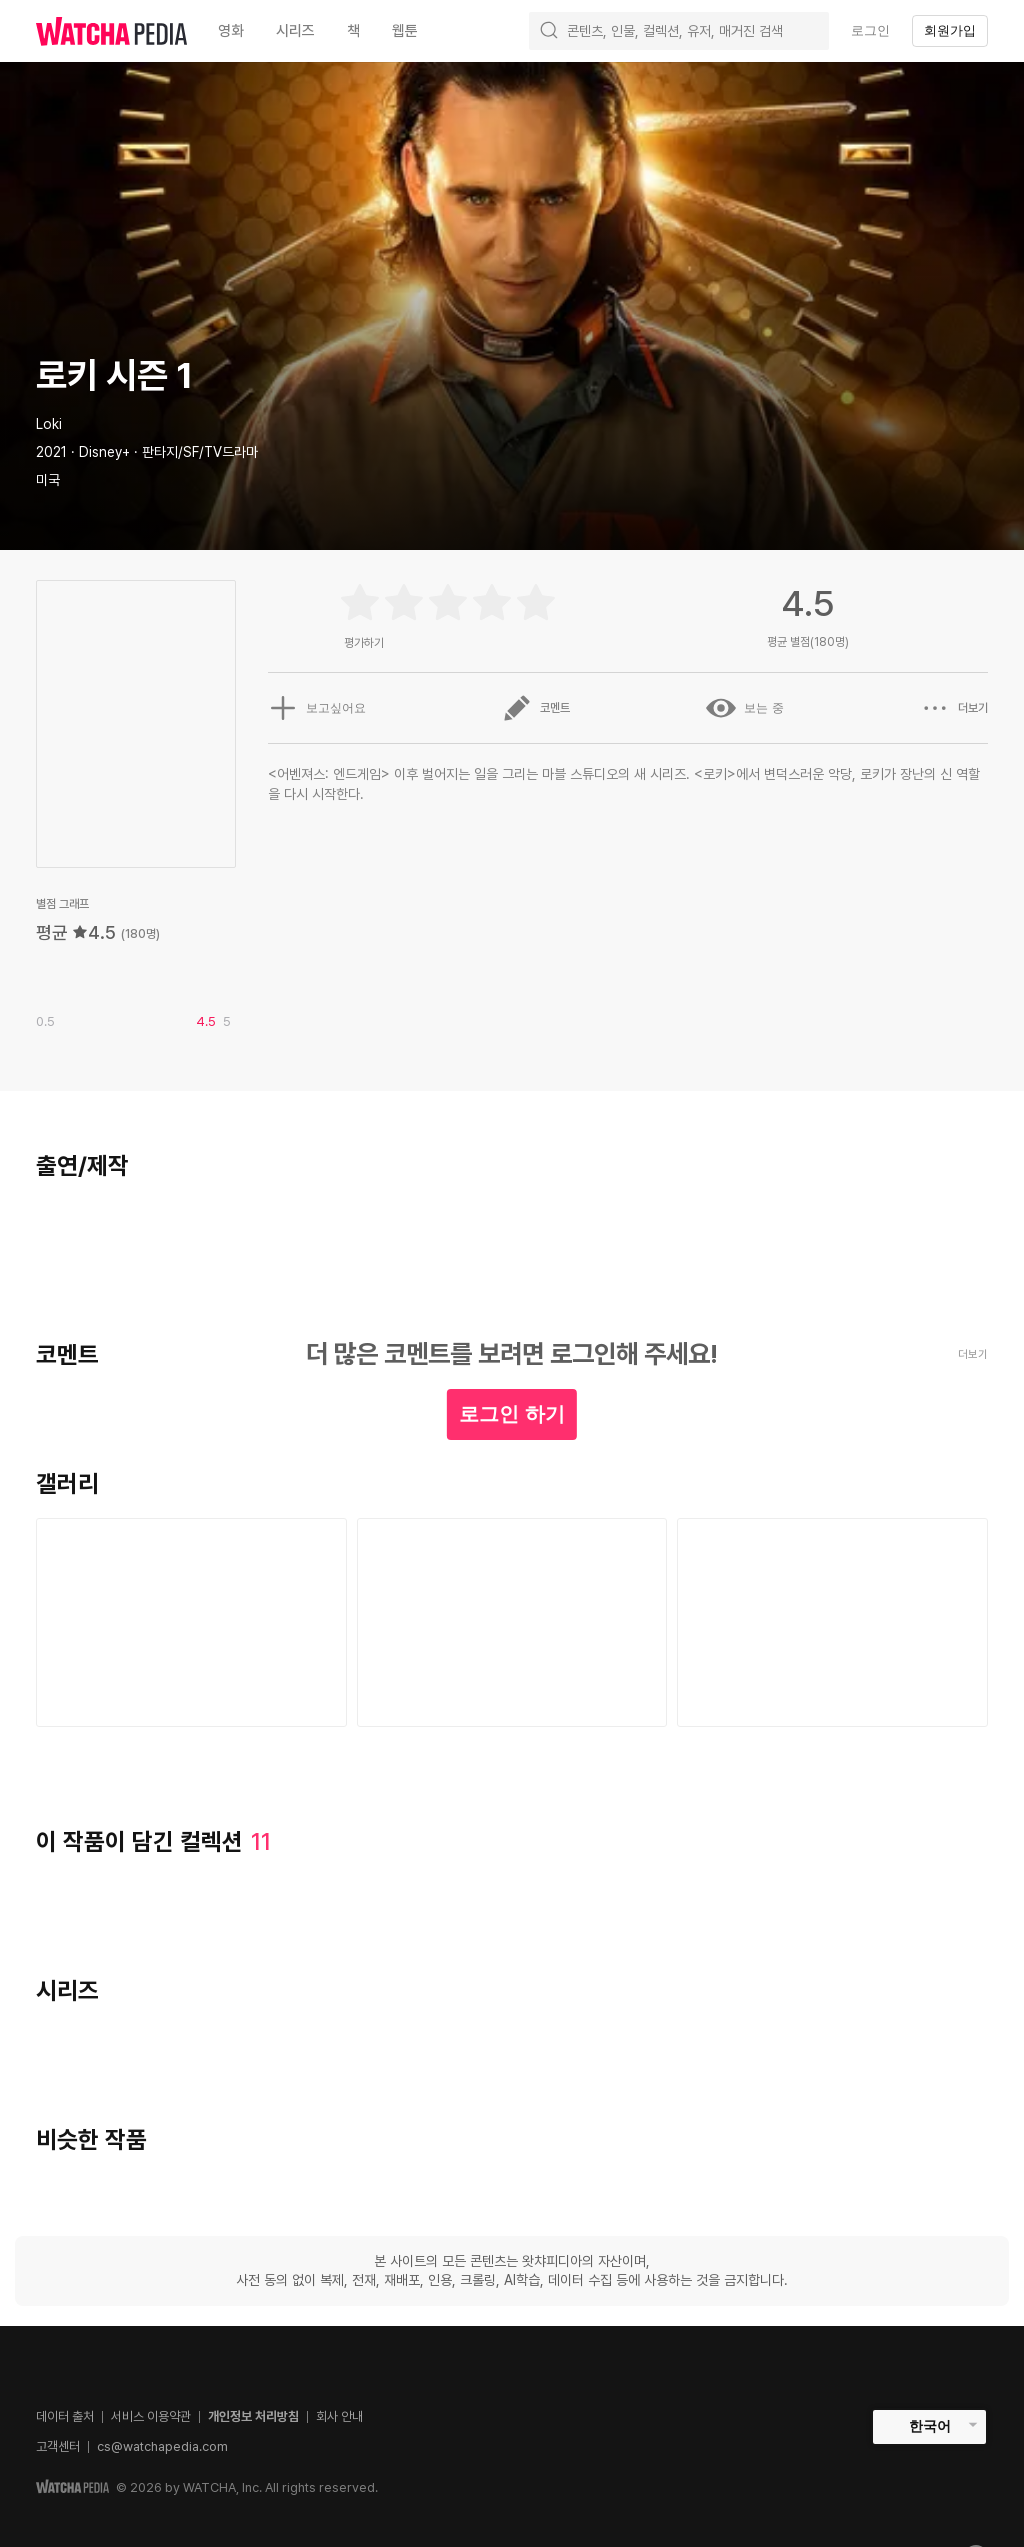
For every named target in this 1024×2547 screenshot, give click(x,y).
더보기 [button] (954, 708)
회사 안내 (339, 2416)
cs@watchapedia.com (162, 2446)
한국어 (930, 2426)
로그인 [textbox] (870, 30)
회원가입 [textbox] (950, 30)
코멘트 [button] (536, 708)
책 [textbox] (353, 31)
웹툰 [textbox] (405, 31)
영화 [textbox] (231, 31)
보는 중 (744, 708)
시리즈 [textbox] (295, 31)
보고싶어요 (317, 708)
